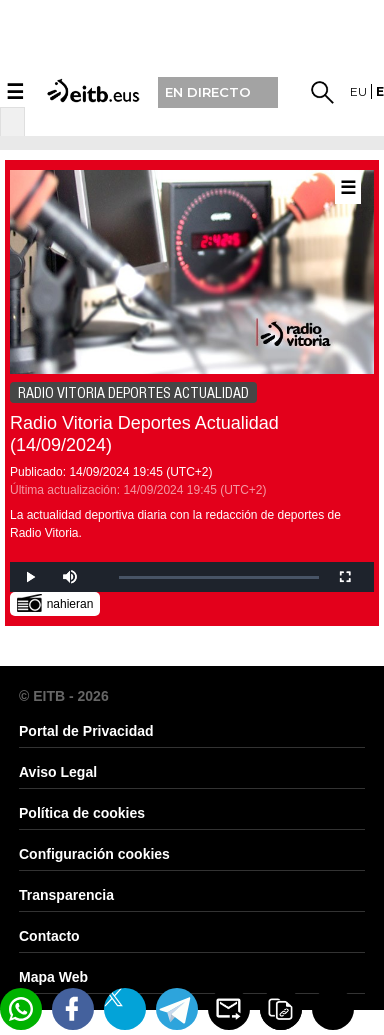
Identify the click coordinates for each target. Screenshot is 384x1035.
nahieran (55, 602)
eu (358, 91)
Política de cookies (82, 813)
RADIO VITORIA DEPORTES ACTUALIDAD (133, 393)
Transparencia (66, 895)
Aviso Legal (58, 772)
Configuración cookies (94, 854)
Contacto (49, 936)
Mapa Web (53, 977)
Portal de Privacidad (86, 731)
